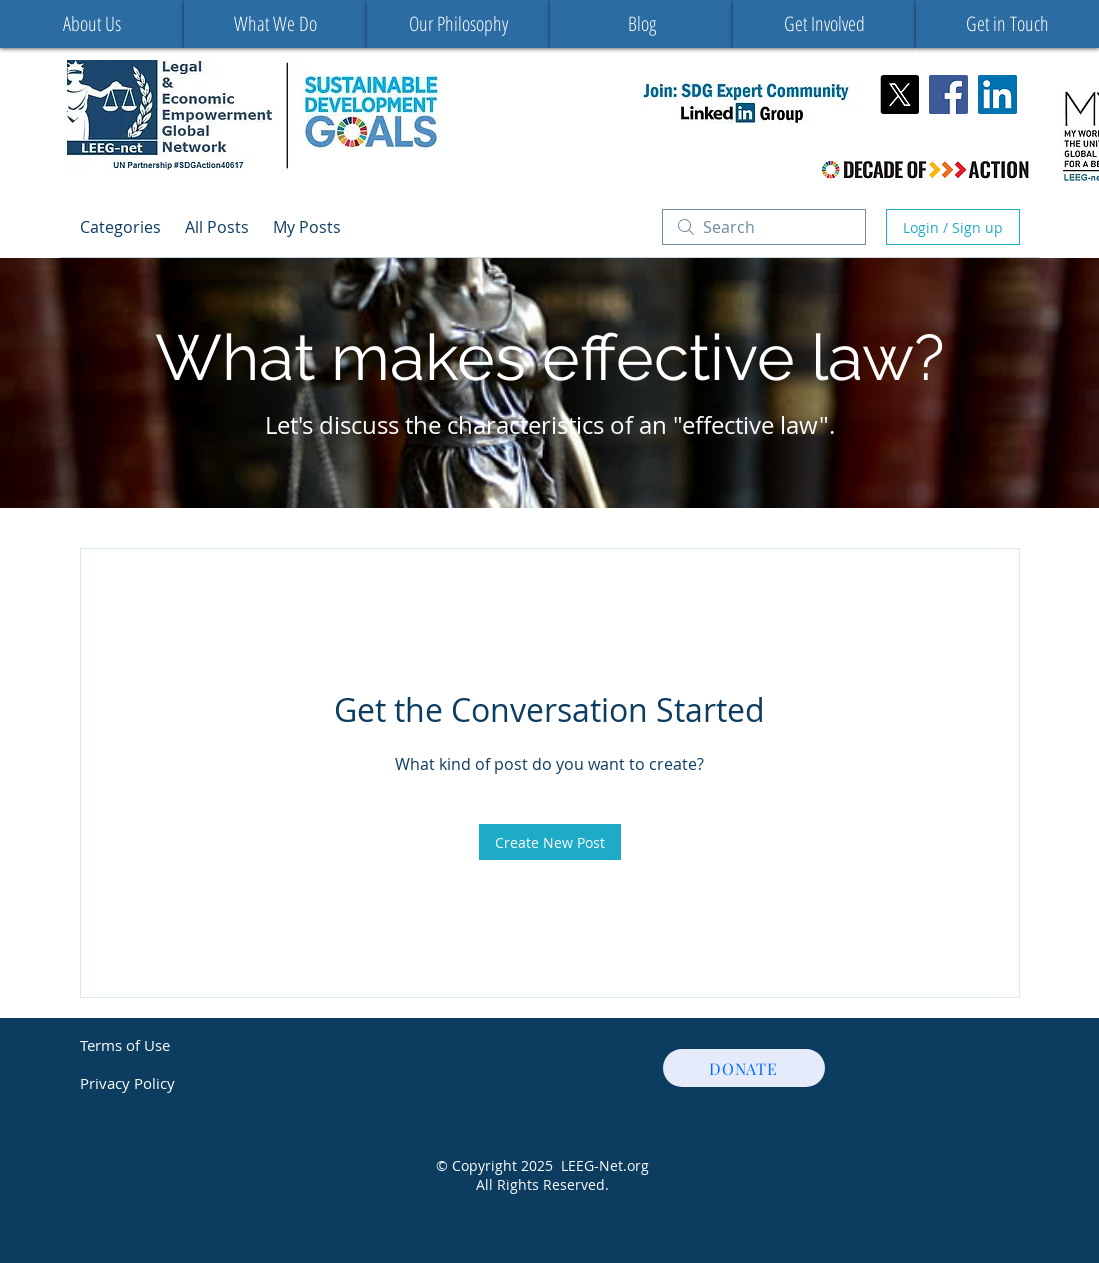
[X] (899, 94)
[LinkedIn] (997, 94)
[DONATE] (744, 1068)
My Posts (307, 227)
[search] (764, 227)
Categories (120, 227)
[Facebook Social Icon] (948, 94)
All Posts (217, 227)
